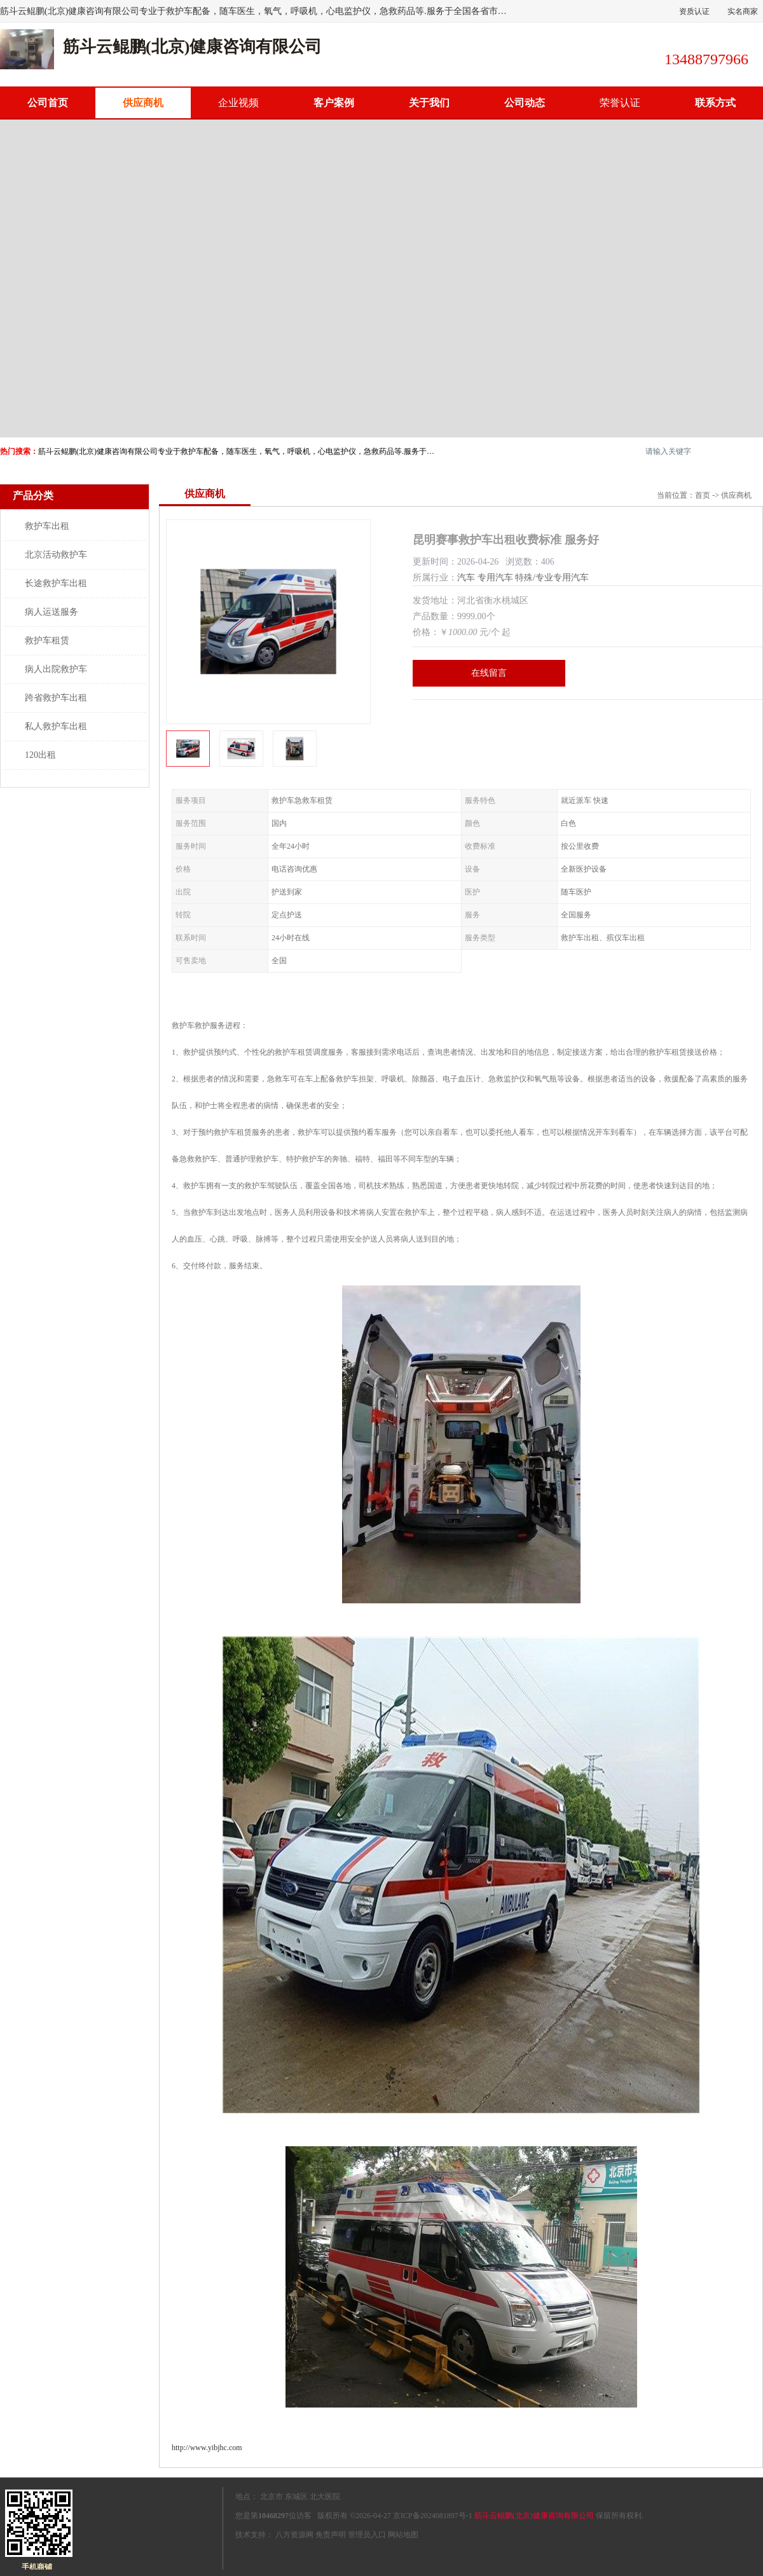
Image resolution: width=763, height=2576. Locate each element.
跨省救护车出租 (56, 697)
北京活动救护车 (56, 554)
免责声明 (330, 2534)
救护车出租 (47, 526)
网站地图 (403, 2534)
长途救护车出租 (56, 583)
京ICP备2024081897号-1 (432, 2515)
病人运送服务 (51, 612)
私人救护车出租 (56, 726)
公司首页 (47, 102)
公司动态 (524, 102)
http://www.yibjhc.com (207, 2447)
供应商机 (143, 102)
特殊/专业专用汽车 (552, 577)
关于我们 (429, 102)
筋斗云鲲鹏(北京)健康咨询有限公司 (534, 2515)
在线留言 (489, 673)
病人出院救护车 (56, 669)
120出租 (40, 755)
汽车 (466, 577)
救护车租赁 (47, 640)
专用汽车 (495, 577)
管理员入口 (367, 2534)
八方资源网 (294, 2534)
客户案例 (333, 102)
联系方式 (715, 102)
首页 (702, 495)
